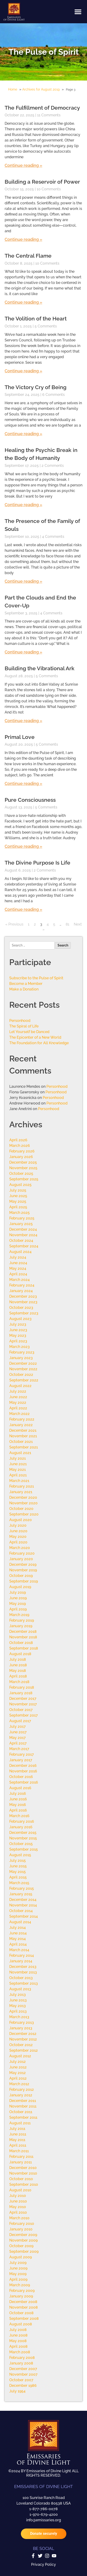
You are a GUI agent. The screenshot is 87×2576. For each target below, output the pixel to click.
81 (67, 924)
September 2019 (23, 1581)
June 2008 (18, 2335)
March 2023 (19, 1346)
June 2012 (18, 2067)
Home (12, 89)
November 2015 (23, 1838)
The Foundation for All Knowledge (39, 1043)
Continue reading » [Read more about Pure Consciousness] (23, 846)
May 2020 (17, 1536)
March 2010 (19, 2218)
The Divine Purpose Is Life (37, 862)
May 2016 (17, 1804)
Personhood (19, 1020)
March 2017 (19, 1749)
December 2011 (22, 2100)
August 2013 (20, 1989)
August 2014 (20, 1922)
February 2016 (21, 1821)
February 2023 (21, 1352)
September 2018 (23, 1648)
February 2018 (21, 1687)
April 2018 (18, 1676)
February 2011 (21, 2156)
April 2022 (18, 1408)
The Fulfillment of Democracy (42, 107)
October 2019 (21, 1575)
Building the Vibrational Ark (39, 668)
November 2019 (23, 1570)
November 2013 (23, 1972)
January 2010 (20, 2229)
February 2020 (22, 1553)
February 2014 (21, 1955)
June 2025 (18, 1196)
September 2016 (23, 1782)
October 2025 (21, 1173)
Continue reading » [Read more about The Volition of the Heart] (23, 370)
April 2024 (18, 1274)
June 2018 (18, 1665)
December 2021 (22, 1430)
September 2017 (23, 1715)
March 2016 (19, 1816)
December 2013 (22, 1966)
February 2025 (21, 1218)
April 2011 (17, 2145)
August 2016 (20, 1788)
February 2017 (21, 1754)
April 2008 (18, 2346)
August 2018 (20, 1654)
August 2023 (20, 1319)
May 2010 (17, 2207)
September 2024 (23, 1246)
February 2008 (22, 2357)
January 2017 (20, 1760)
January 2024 (21, 1291)
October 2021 (21, 1441)
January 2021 (20, 1492)
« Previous (14, 924)
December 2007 (23, 2369)
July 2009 (17, 2262)
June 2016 (18, 1799)
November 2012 (23, 2039)
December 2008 (23, 2302)
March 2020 (19, 1548)
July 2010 (17, 2195)
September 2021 (23, 1447)
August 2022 (20, 1386)
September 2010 (23, 2184)
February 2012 (21, 2089)
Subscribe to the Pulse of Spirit (36, 978)
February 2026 (22, 1151)
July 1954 (17, 2391)
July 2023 (17, 1324)
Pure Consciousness (30, 800)
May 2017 (17, 1737)
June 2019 (18, 1598)
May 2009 (17, 2274)
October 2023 (21, 1307)
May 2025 (17, 1201)
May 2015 (17, 1871)
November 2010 (23, 2173)
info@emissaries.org (43, 2520)
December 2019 (22, 1564)
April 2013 (18, 2011)
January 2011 (20, 2162)
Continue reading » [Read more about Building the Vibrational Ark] (23, 720)
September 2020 (24, 1514)
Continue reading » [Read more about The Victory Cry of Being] (23, 433)
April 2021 (18, 1475)
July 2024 (17, 1257)
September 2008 (24, 2318)
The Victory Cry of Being (35, 387)
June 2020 (18, 1531)
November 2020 (23, 1503)
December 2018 (23, 1631)
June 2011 (17, 2134)
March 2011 (19, 2151)
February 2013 (21, 2022)
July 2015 (17, 1860)
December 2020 (23, 1497)
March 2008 (19, 2352)
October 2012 (21, 2045)
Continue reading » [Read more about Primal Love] (23, 783)
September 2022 (23, 1380)
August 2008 (20, 2324)
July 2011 (17, 2128)
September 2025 (23, 1179)
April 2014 (18, 1944)
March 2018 (19, 1682)
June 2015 (18, 1866)
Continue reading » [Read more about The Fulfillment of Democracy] (23, 165)
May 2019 (17, 1603)
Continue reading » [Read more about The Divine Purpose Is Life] (23, 909)
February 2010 (21, 2223)
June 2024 (18, 1263)
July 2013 (17, 1994)
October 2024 (21, 1240)
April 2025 (18, 1207)
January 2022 (21, 1425)
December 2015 (22, 1832)
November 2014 (23, 1905)
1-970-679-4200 (43, 2514)
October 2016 (21, 1777)
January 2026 (21, 1157)
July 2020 (17, 1525)
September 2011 (23, 2117)
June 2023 (18, 1330)
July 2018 (17, 1659)
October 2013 (21, 1978)
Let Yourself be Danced (29, 1032)
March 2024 (19, 1279)
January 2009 (21, 2296)
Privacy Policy (43, 2564)
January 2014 (20, 1961)
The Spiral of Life (24, 1026)
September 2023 (23, 1313)
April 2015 (18, 1877)
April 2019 (18, 1609)
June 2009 (18, 2268)
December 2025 (23, 1162)
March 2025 (19, 1212)
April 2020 (18, 1542)
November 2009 (23, 2240)
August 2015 (20, 1855)
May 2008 (18, 2341)
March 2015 (19, 1883)
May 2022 (17, 1402)
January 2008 (21, 2363)
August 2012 (20, 2056)
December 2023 (23, 1296)
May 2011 (17, 2140)
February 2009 (22, 2290)
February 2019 (21, 1620)
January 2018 (20, 1693)
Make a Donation (24, 989)
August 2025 (20, 1184)
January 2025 (21, 1224)
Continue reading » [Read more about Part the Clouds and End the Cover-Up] (23, 652)
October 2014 (21, 1911)
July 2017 (17, 1726)
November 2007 (23, 2374)
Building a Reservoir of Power (42, 181)
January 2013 (20, 2028)
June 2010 (18, 2201)
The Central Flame (28, 256)
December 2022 (23, 1363)
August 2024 (20, 1251)
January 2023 (21, 1358)
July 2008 (18, 2329)
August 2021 (20, 1453)
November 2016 (23, 1771)
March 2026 (19, 1145)
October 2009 (21, 2246)
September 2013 (23, 1983)
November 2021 (23, 1436)
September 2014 (23, 1916)
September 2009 (24, 2251)
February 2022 (21, 1419)
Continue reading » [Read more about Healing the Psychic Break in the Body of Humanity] (23, 504)
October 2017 (21, 1709)
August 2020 (20, 1520)
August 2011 (20, 2123)
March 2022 (19, 1413)
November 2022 (23, 1369)
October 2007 (21, 2380)
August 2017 (20, 1721)
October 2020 (21, 1508)
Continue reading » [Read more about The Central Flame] (23, 302)
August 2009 (20, 2257)
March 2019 (19, 1615)
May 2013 (17, 2006)
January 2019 (20, 1626)
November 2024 (23, 1235)
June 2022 (18, 1397)
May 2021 (17, 1469)
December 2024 (23, 1229)
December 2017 (22, 1698)
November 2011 (22, 2106)
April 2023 (18, 1341)
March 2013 (19, 2017)
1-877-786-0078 (43, 2509)
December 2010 (23, 2167)
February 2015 (21, 1888)
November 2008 (23, 2307)
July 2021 (17, 1458)
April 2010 (18, 2212)
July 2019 (17, 1592)
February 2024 (21, 1285)
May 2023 (17, 1335)
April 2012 (18, 2078)
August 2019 (20, 1587)
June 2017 (18, 1732)
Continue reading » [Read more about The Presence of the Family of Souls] (23, 581)
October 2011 (20, 2112)
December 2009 (23, 2235)
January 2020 (21, 1559)
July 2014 (17, 1927)
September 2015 (23, 1849)
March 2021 (19, 1480)
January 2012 (20, 2095)
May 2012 (17, 2073)
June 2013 (18, 2000)
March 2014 (19, 1950)
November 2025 (23, 1168)
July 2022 (17, 1391)
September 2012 (23, 2050)
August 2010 (20, 2190)
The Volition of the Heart (36, 318)
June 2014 (18, 1933)
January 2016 (20, 1827)
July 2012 (17, 2061)
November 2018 (23, 1637)
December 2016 (23, 1765)
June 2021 (18, 1464)
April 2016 (18, 1810)
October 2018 (21, 1642)
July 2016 (17, 1793)
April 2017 (18, 1743)
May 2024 (17, 1268)
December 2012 (22, 2033)
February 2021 (21, 1486)
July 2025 (17, 1190)
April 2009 (18, 2279)
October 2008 (21, 2313)
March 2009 (19, 2285)
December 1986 (23, 2385)
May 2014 (17, 1938)
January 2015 (20, 1894)
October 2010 (21, 2179)
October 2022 (21, 1374)
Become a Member (25, 983)
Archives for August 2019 (41, 89)
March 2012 (19, 2084)
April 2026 (18, 1140)
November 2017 (23, 1704)
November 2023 (23, 1302)
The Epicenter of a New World (35, 1037)
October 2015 (21, 1844)
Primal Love (20, 737)
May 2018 (17, 1670)
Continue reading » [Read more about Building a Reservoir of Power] (23, 239)
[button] (78, 11)
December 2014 (22, 1899)
